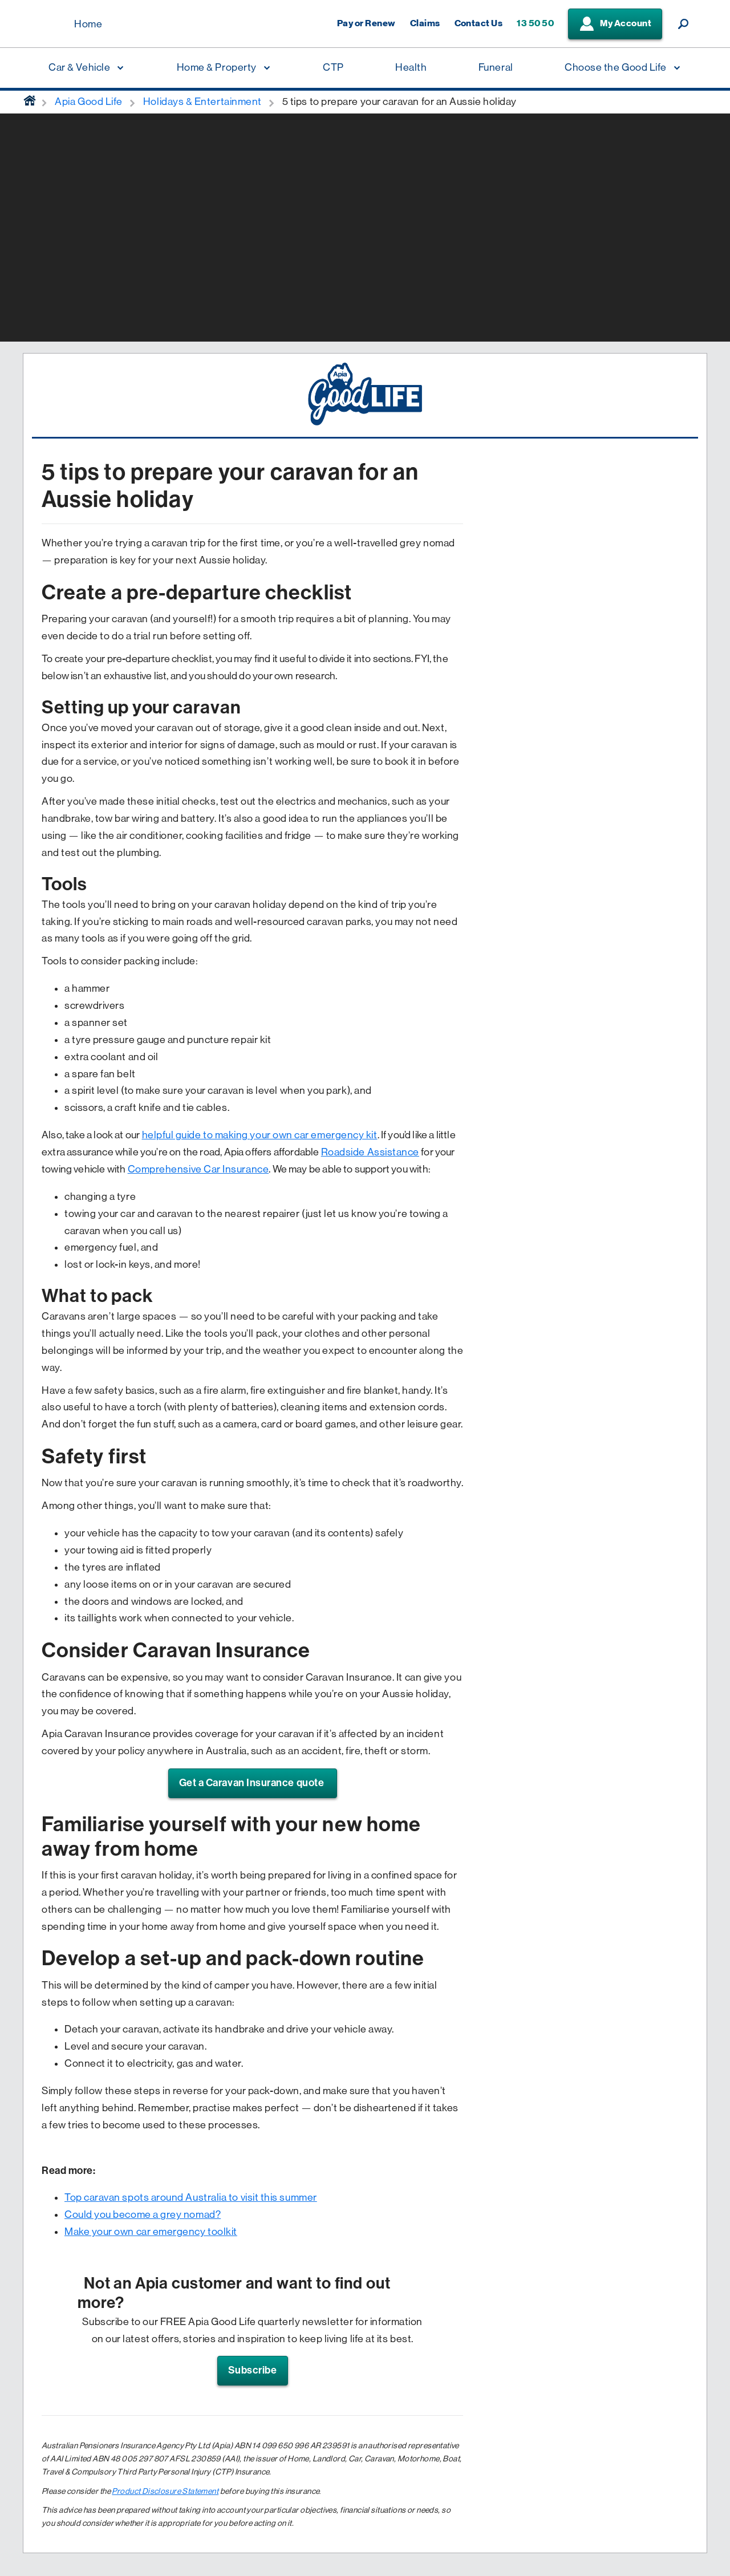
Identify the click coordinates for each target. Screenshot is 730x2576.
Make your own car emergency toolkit (150, 2231)
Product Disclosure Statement (165, 2491)
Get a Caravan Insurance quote (252, 1782)
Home (88, 24)
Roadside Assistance (370, 1152)
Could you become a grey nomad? (142, 2214)
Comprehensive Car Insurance (198, 1169)
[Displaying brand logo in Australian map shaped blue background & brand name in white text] (45, 24)
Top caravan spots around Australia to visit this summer (190, 2197)
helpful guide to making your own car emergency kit (260, 1135)
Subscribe (252, 2370)
